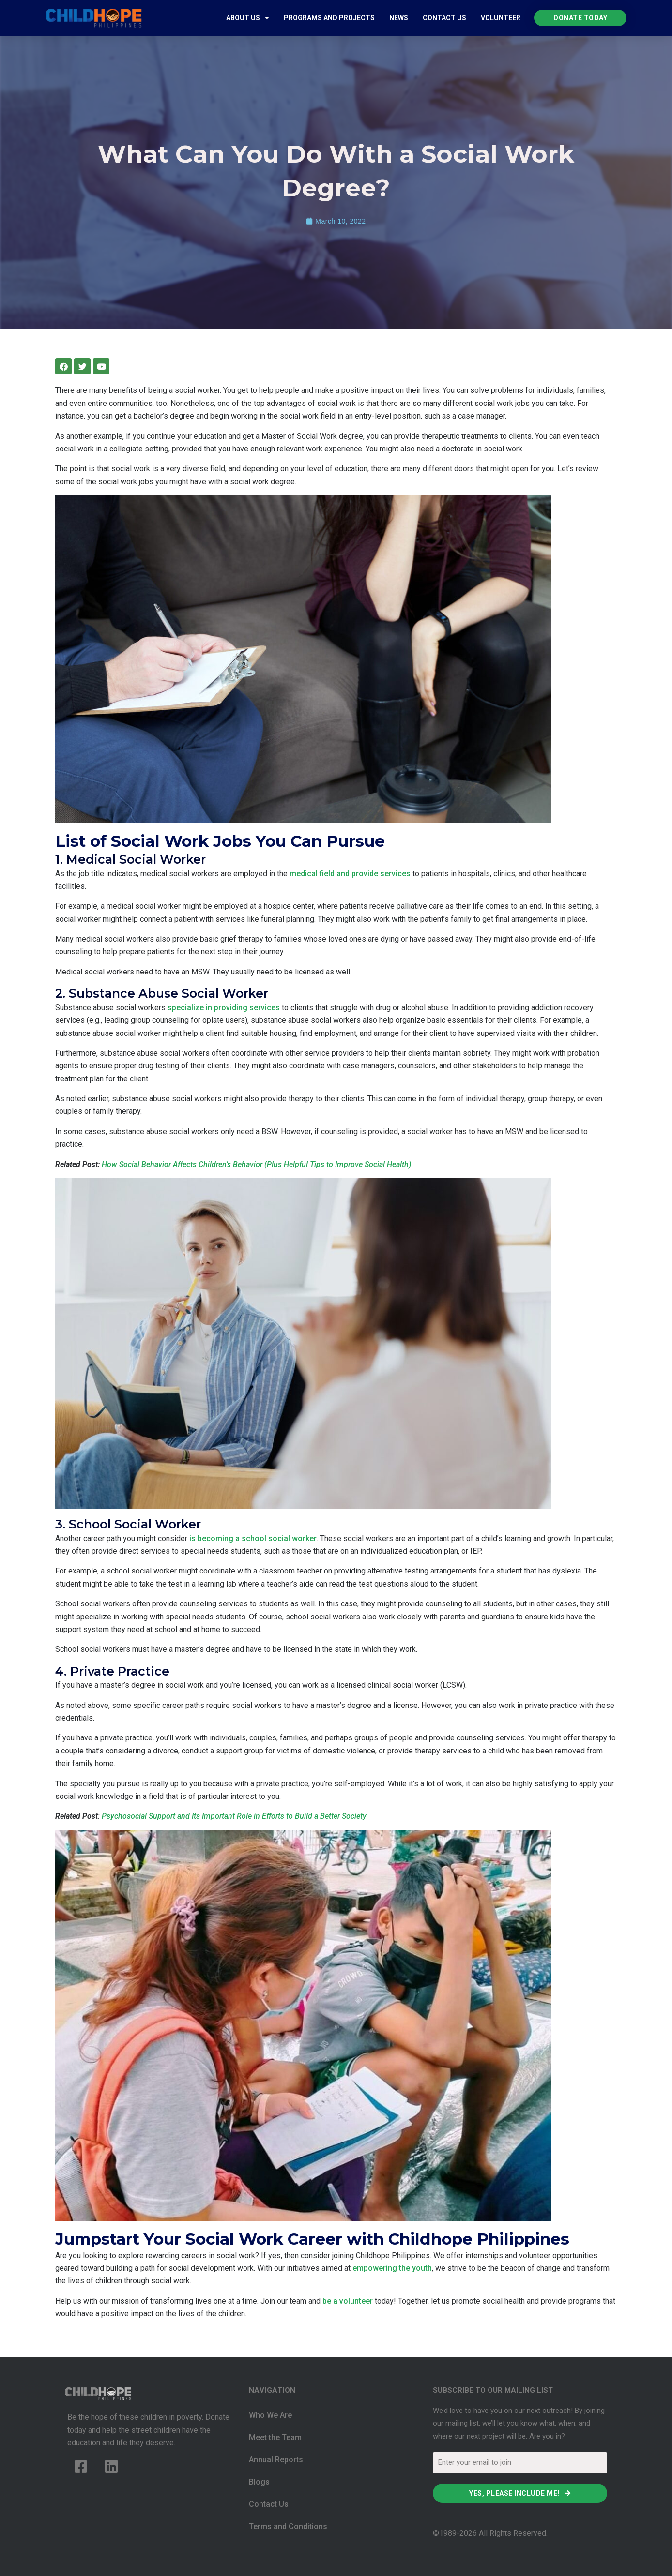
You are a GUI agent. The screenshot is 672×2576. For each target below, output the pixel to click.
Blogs (259, 2481)
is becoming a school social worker (253, 1538)
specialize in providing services (224, 1007)
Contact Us (444, 18)
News (398, 18)
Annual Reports (276, 2459)
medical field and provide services (350, 873)
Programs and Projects (329, 18)
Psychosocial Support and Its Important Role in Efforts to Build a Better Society (234, 1816)
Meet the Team (275, 2437)
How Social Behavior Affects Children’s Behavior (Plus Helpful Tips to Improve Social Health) (256, 1164)
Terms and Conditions (288, 2526)
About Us (247, 18)
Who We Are (270, 2415)
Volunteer (500, 18)
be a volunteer (347, 2301)
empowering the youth (392, 2268)
